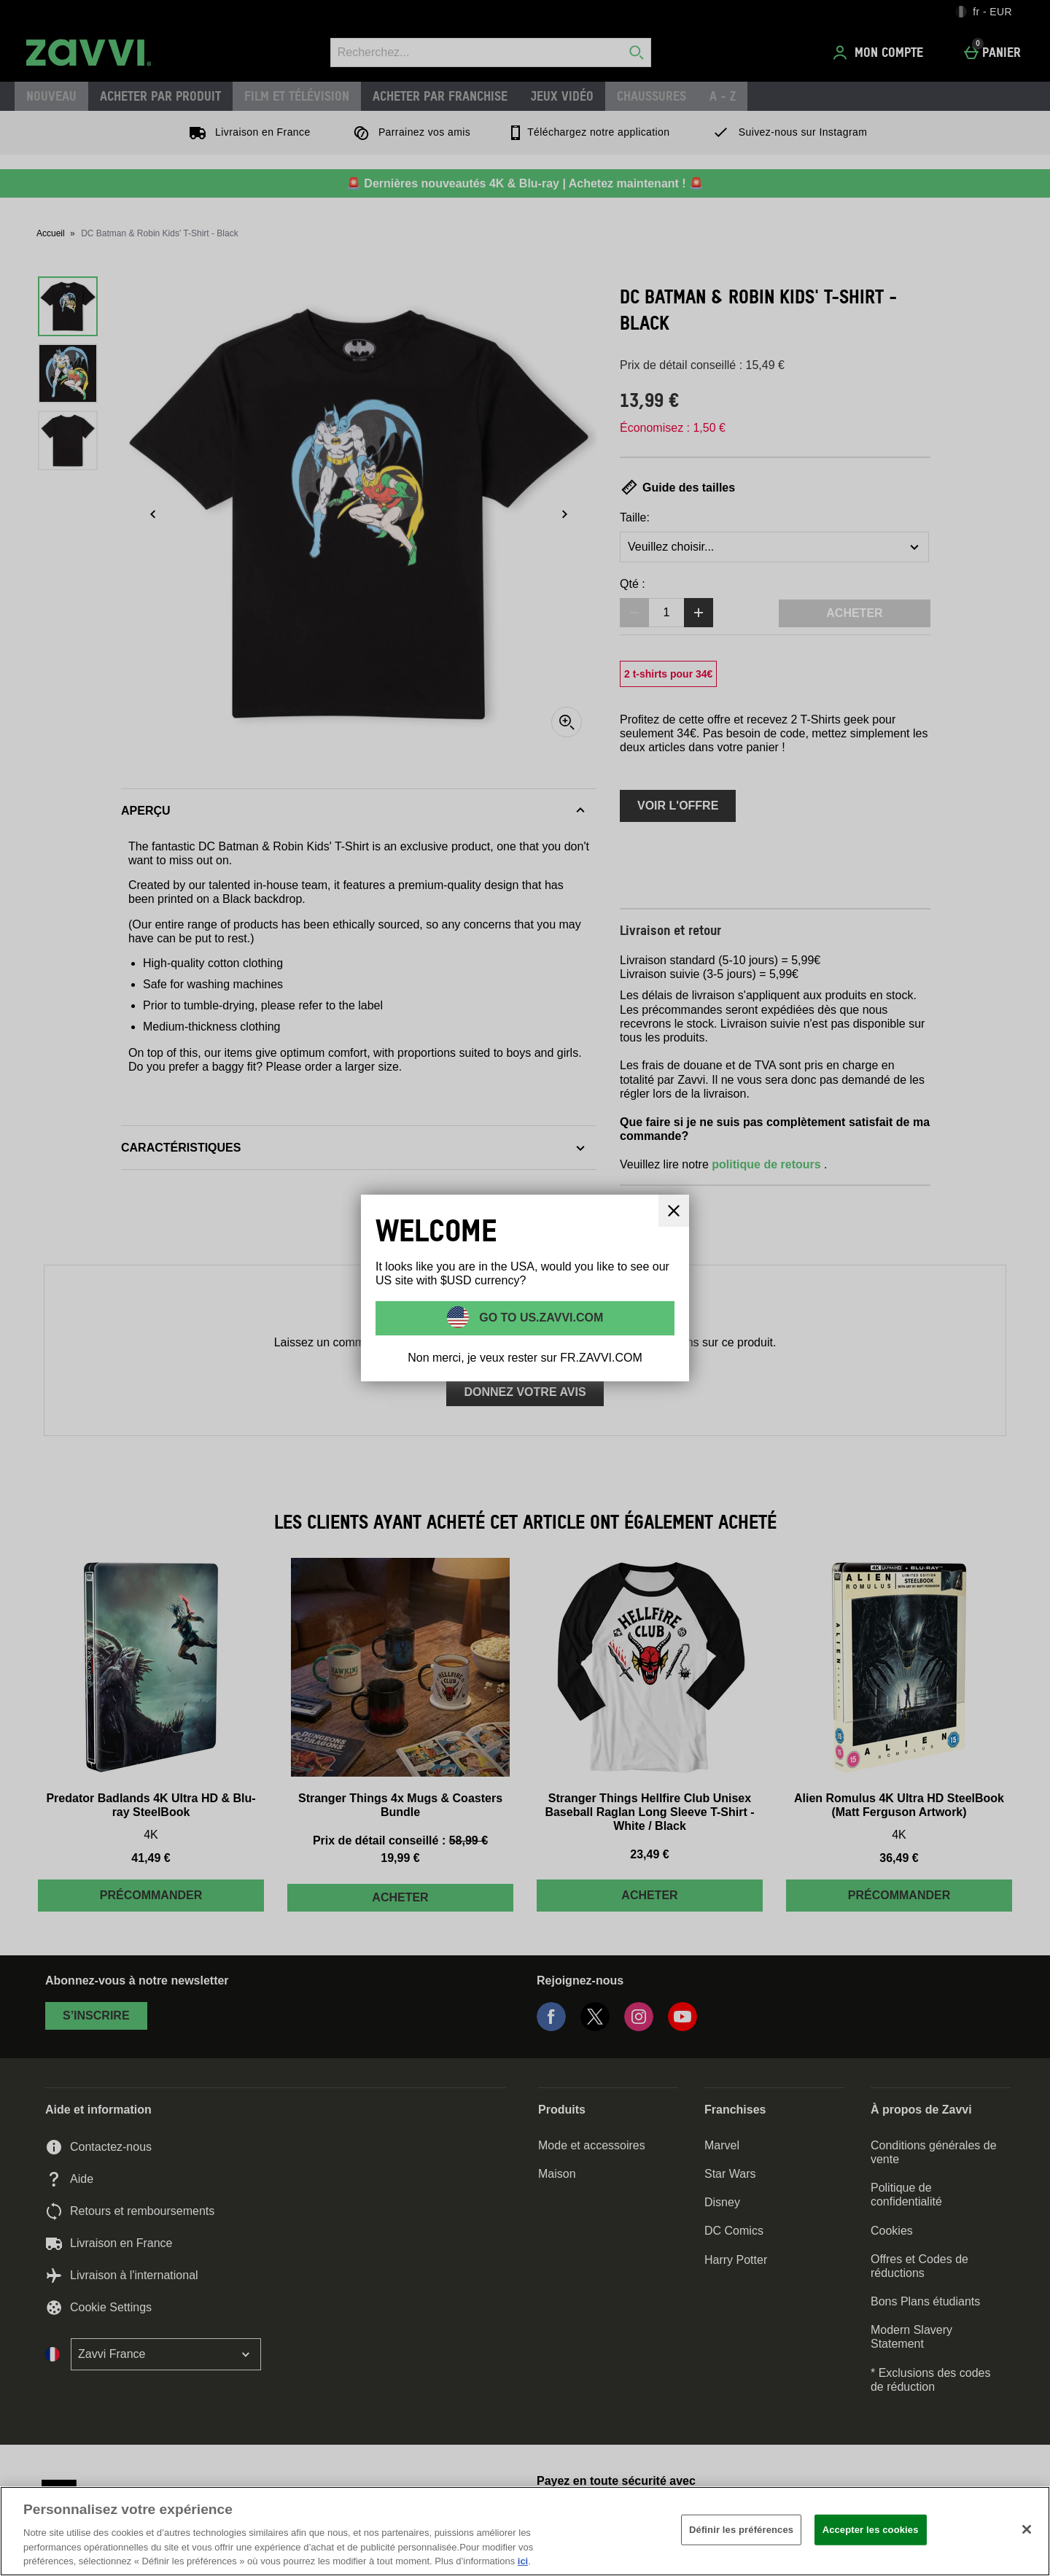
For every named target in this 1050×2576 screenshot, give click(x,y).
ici (523, 2561)
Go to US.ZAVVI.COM (540, 1317)
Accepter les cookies (870, 2529)
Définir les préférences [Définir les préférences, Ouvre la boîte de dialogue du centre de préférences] (741, 2529)
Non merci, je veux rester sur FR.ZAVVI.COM (525, 1357)
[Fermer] (1027, 2529)
